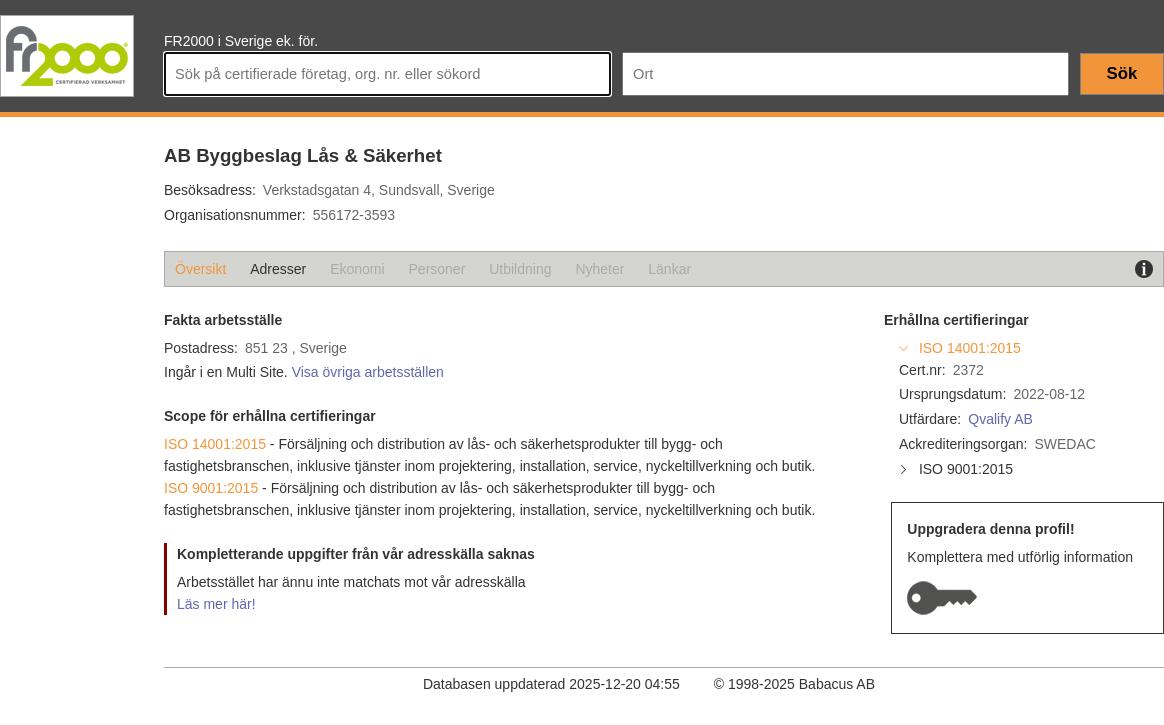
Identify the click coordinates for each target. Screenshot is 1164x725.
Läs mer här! (216, 604)
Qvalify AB (1000, 419)
